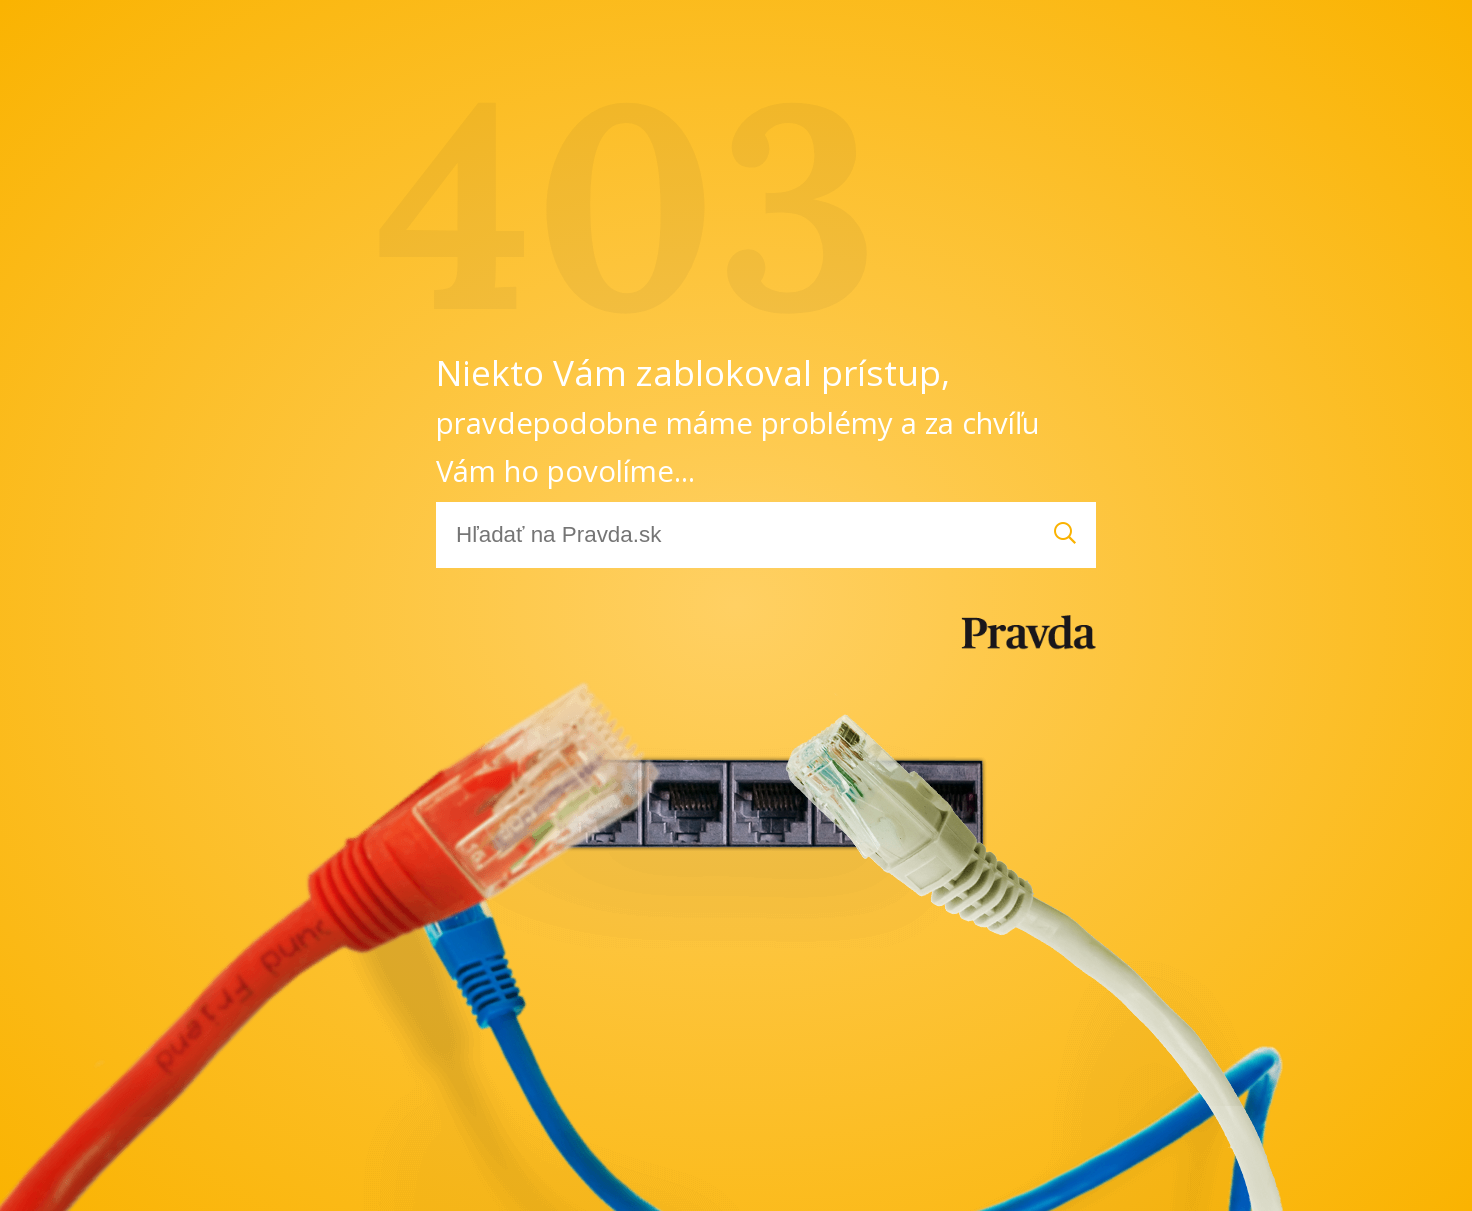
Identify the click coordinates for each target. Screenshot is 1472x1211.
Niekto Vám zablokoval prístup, (738, 419)
